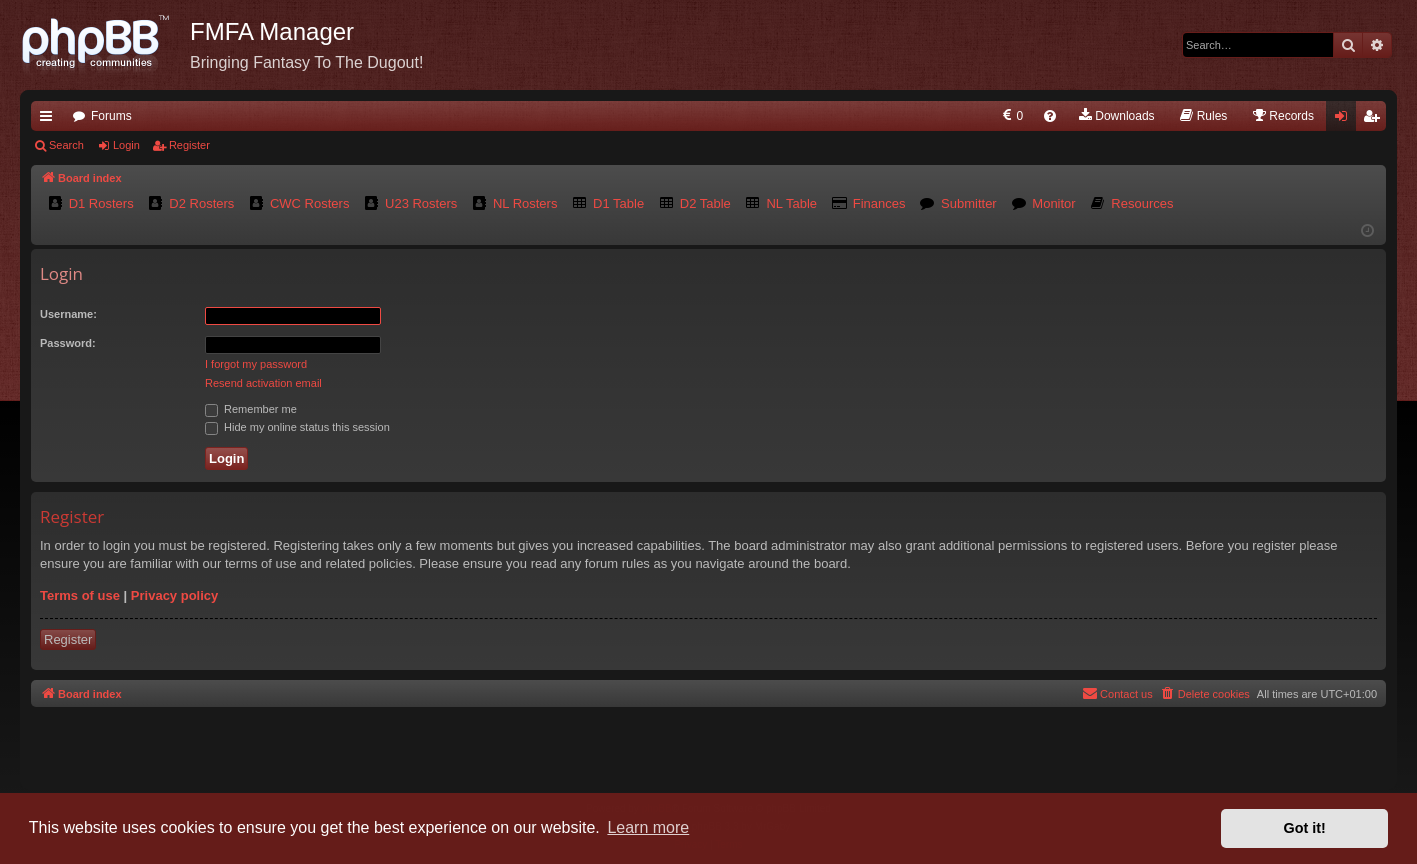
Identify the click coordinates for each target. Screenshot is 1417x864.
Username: (68, 314)
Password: (68, 343)
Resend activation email (263, 383)
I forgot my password (256, 364)
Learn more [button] (648, 827)
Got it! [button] (1305, 828)
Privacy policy (174, 595)
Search (66, 145)
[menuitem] (1011, 116)
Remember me (251, 409)
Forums (111, 116)
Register (189, 145)
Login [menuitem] (1345, 120)
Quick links (50, 120)
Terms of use (80, 595)
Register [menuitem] (1375, 120)
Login (126, 145)
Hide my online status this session (297, 427)
